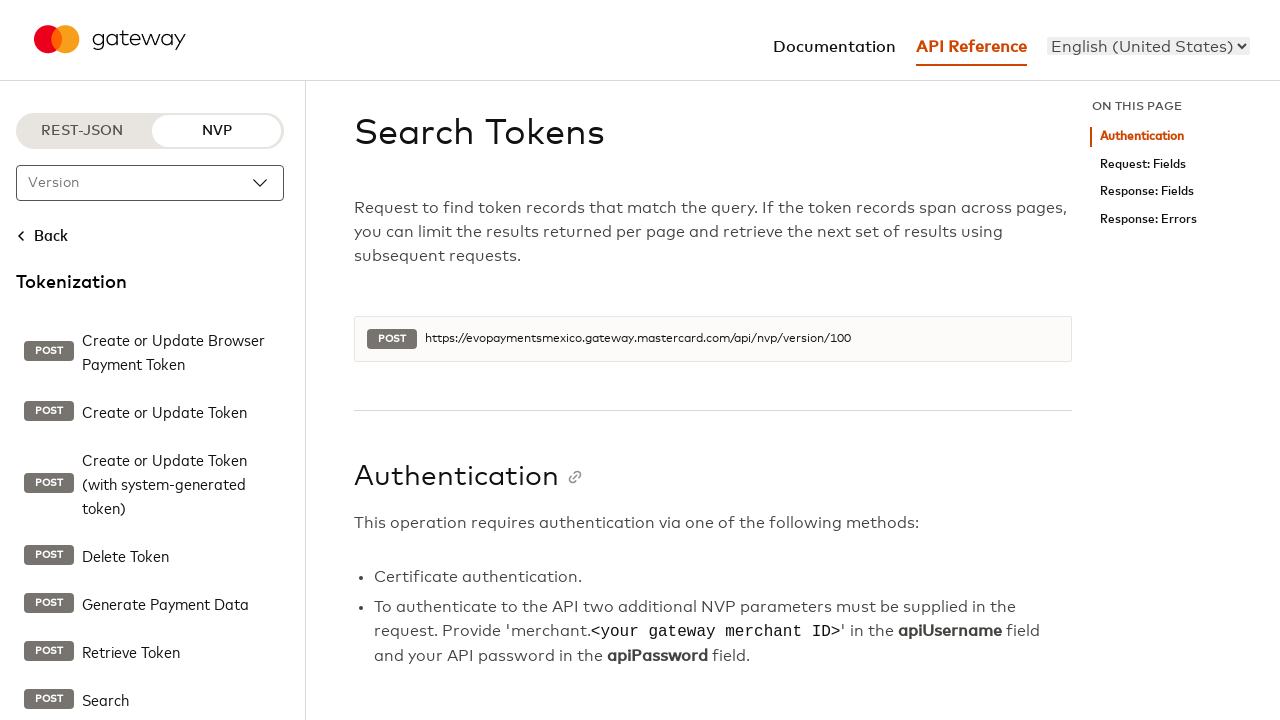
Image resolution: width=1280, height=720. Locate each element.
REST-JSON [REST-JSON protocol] (82, 131)
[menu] (1148, 46)
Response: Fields (1147, 191)
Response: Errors (1148, 219)
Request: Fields (1143, 164)
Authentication (1142, 136)
